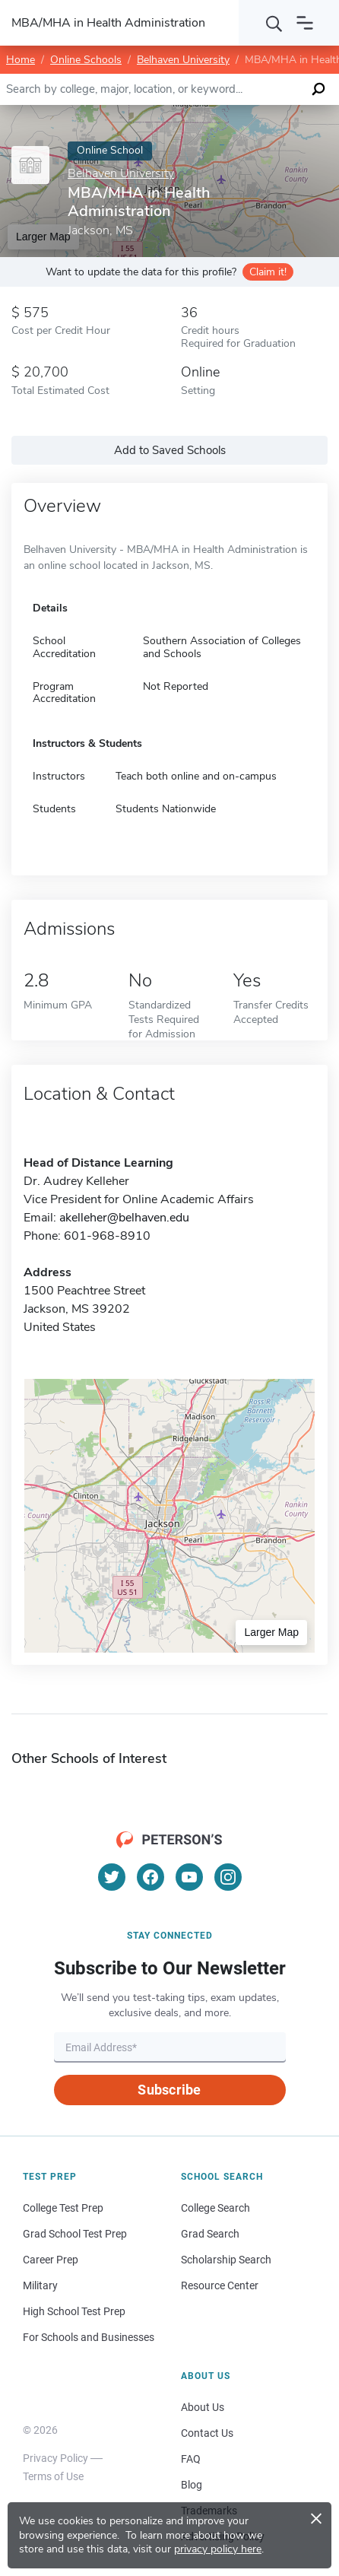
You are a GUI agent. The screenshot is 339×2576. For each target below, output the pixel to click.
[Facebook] (150, 1877)
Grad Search (210, 2234)
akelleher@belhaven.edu (124, 1217)
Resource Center (219, 2285)
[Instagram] (228, 1877)
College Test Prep (63, 2208)
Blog (191, 2485)
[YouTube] (189, 1877)
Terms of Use (53, 2476)
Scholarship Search (226, 2260)
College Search (215, 2208)
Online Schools (86, 59)
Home (20, 59)
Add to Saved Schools (170, 450)
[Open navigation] (305, 23)
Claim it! (268, 272)
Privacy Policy (55, 2458)
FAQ (191, 2459)
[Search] (274, 23)
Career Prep (50, 2260)
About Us (202, 2407)
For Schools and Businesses (88, 2337)
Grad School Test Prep (75, 2234)
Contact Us (207, 2433)
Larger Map (271, 1632)
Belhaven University (183, 59)
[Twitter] (111, 1877)
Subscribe (169, 2090)
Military (40, 2285)
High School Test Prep (74, 2311)
